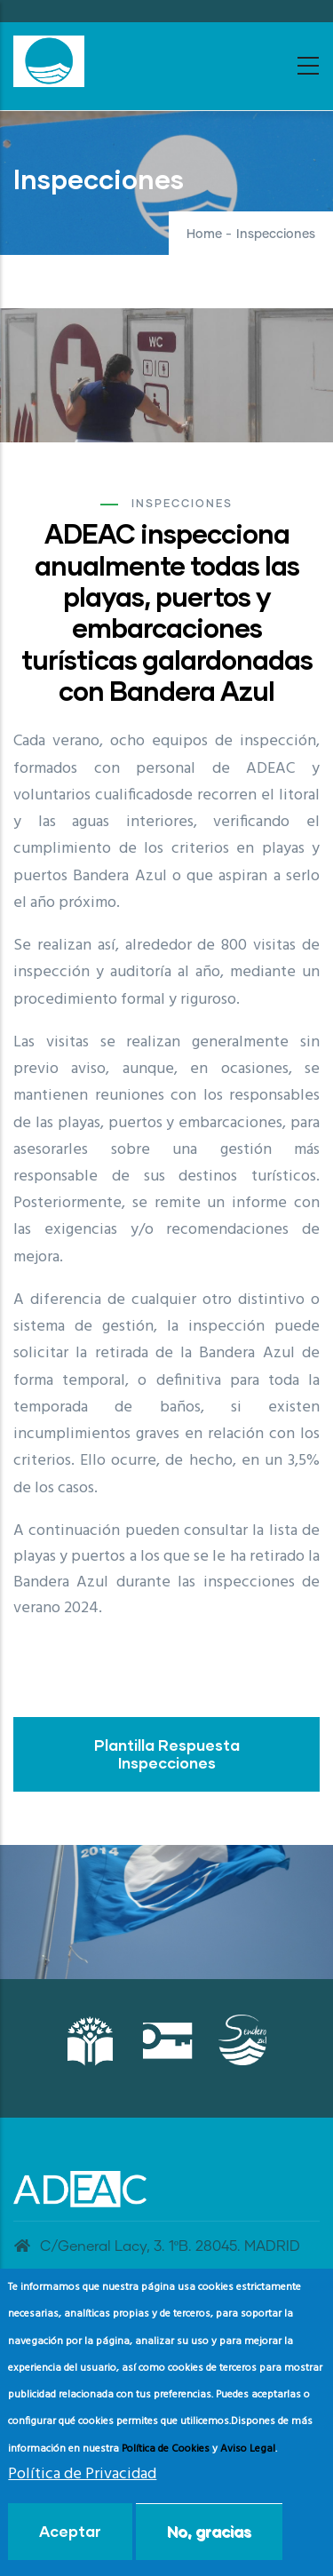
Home (204, 234)
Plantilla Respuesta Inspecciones (167, 1754)
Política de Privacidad (82, 2474)
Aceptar (70, 2531)
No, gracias (209, 2531)
